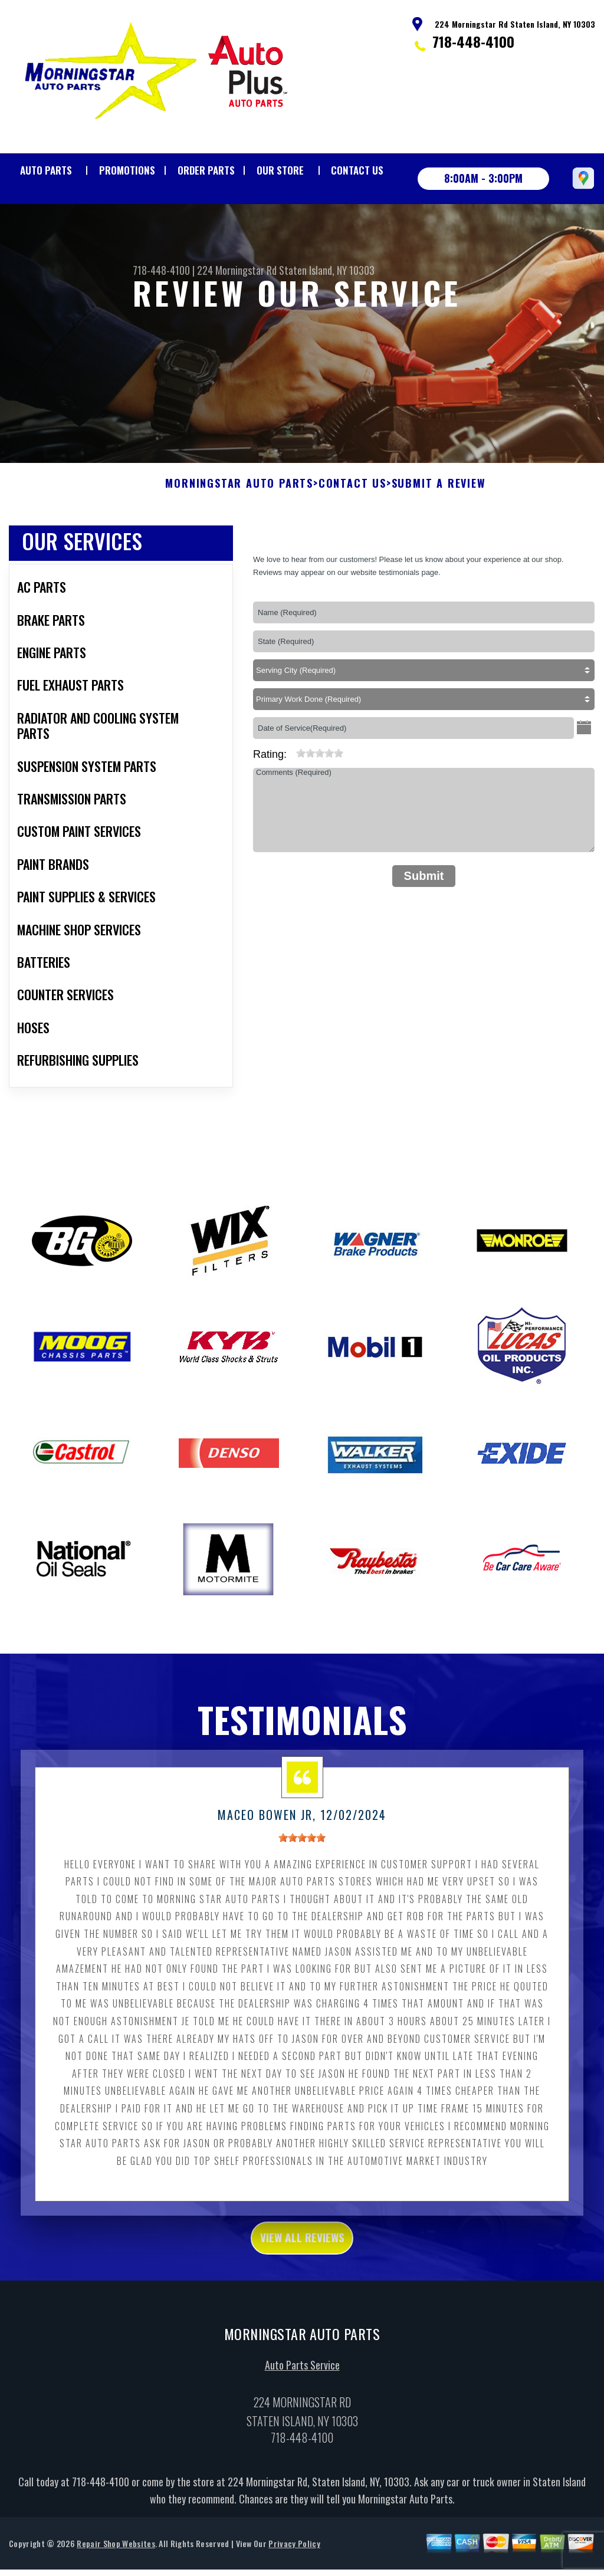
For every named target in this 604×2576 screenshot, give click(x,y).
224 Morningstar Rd (237, 270)
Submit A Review (439, 541)
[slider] (319, 811)
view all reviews (302, 2298)
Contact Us (357, 170)
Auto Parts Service (302, 2428)
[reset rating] (291, 808)
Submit (424, 932)
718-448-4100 (473, 41)
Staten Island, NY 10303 (327, 270)
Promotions (127, 170)
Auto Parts (46, 170)
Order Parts (206, 170)
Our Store (280, 170)
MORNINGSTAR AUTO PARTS (239, 541)
